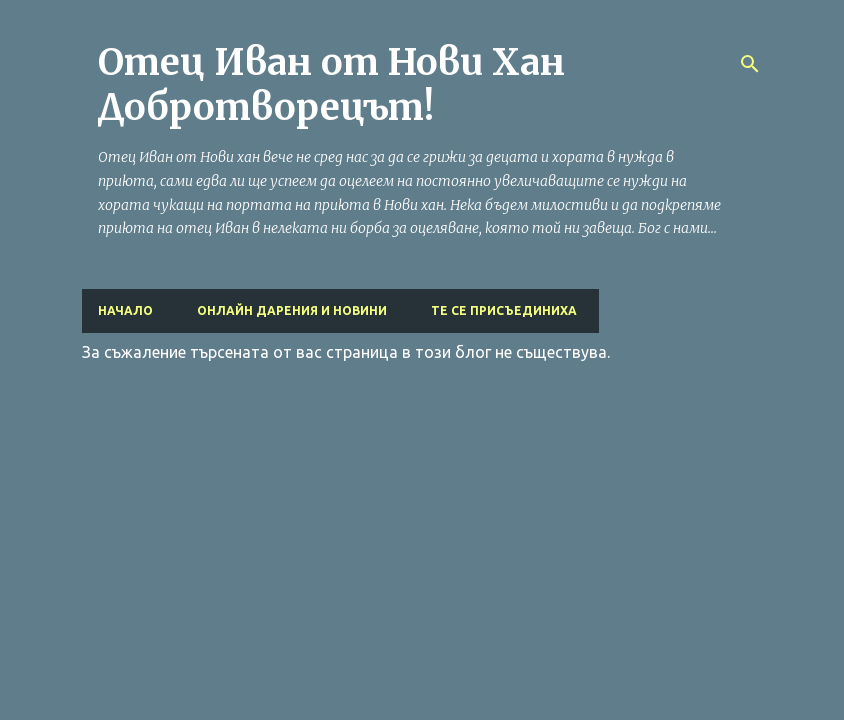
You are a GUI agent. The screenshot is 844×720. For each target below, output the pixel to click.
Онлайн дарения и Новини (292, 310)
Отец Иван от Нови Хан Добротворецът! (331, 85)
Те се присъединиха (504, 310)
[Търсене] (750, 64)
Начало (125, 310)
